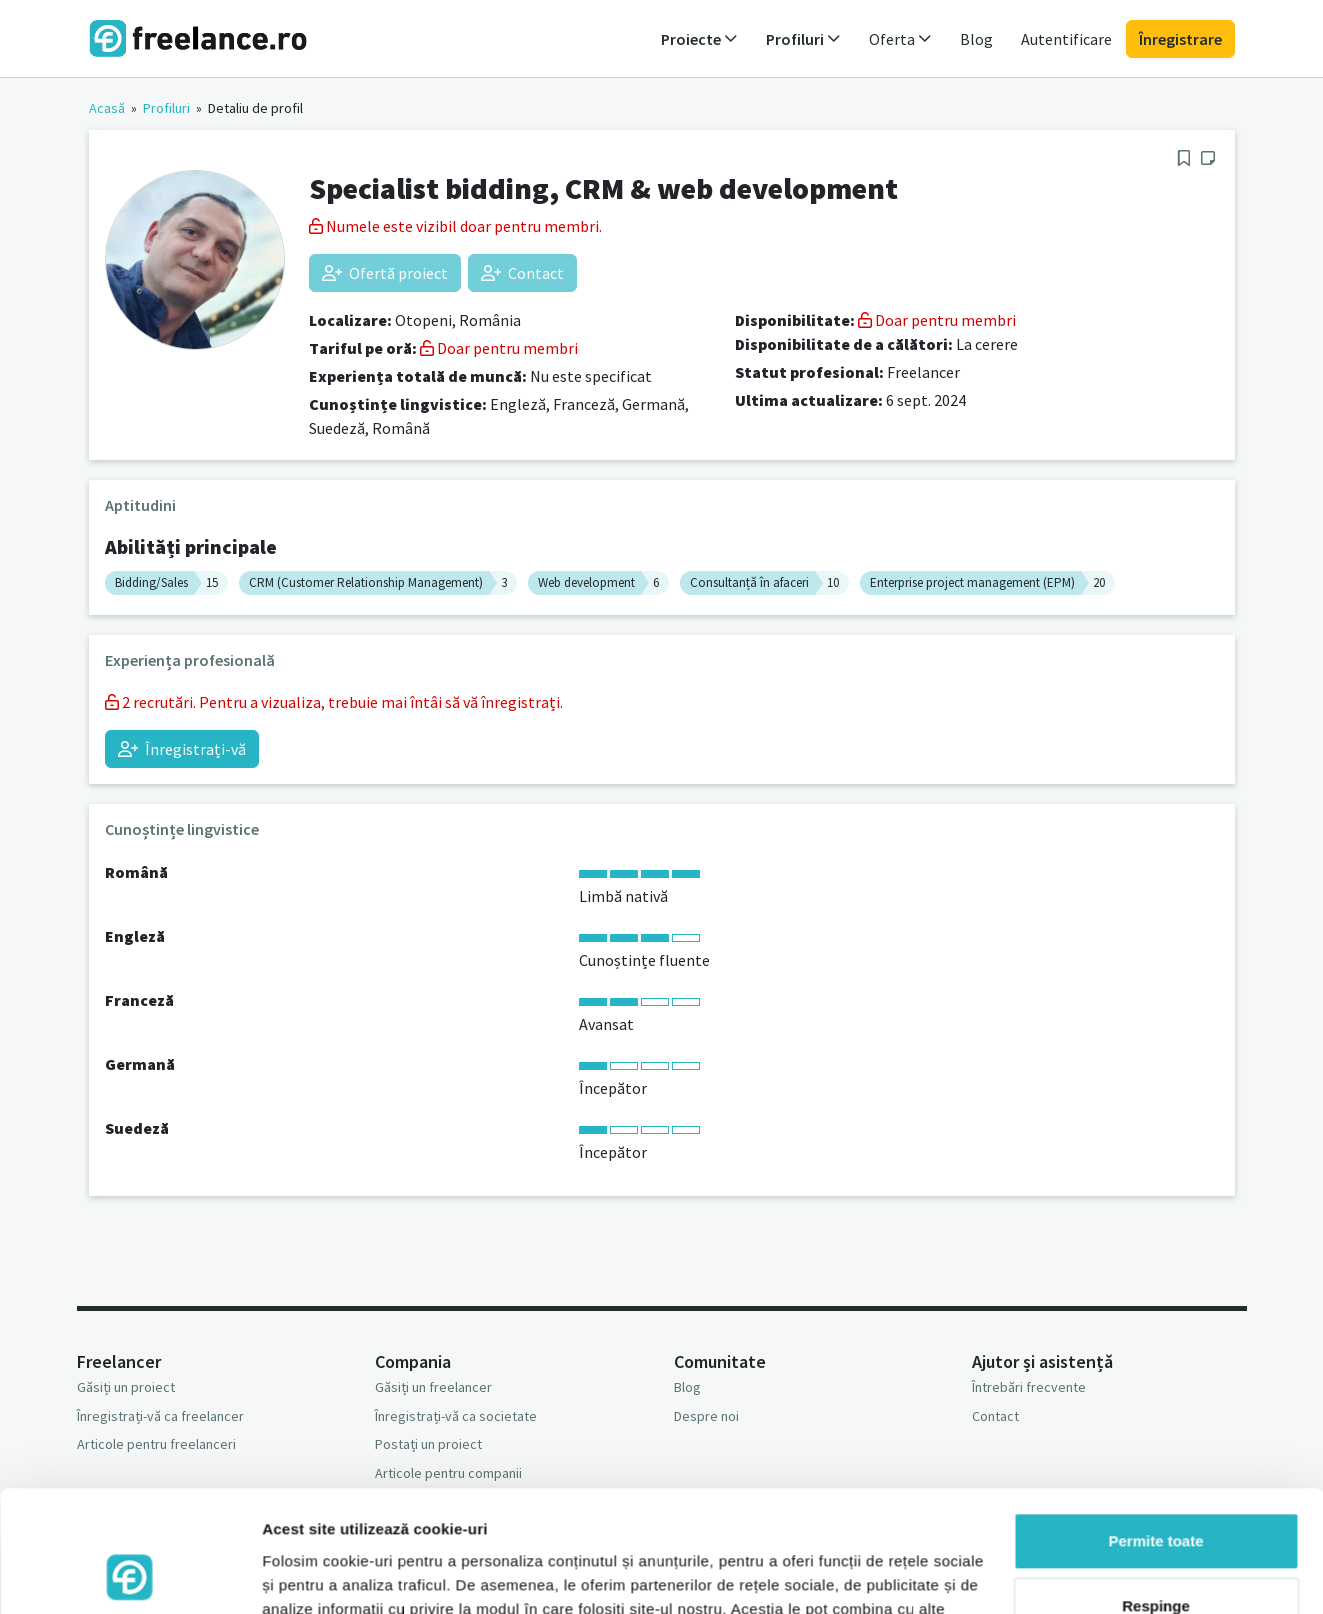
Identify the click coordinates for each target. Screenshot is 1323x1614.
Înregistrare (1180, 39)
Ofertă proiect (385, 273)
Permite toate (1155, 1427)
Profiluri (166, 108)
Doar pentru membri (499, 348)
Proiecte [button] (699, 39)
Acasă (107, 108)
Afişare (288, 1574)
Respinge (1156, 1492)
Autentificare (1066, 39)
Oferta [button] (900, 39)
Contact (522, 273)
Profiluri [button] (803, 39)
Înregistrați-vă (182, 749)
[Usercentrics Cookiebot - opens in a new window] (129, 1575)
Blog (976, 39)
